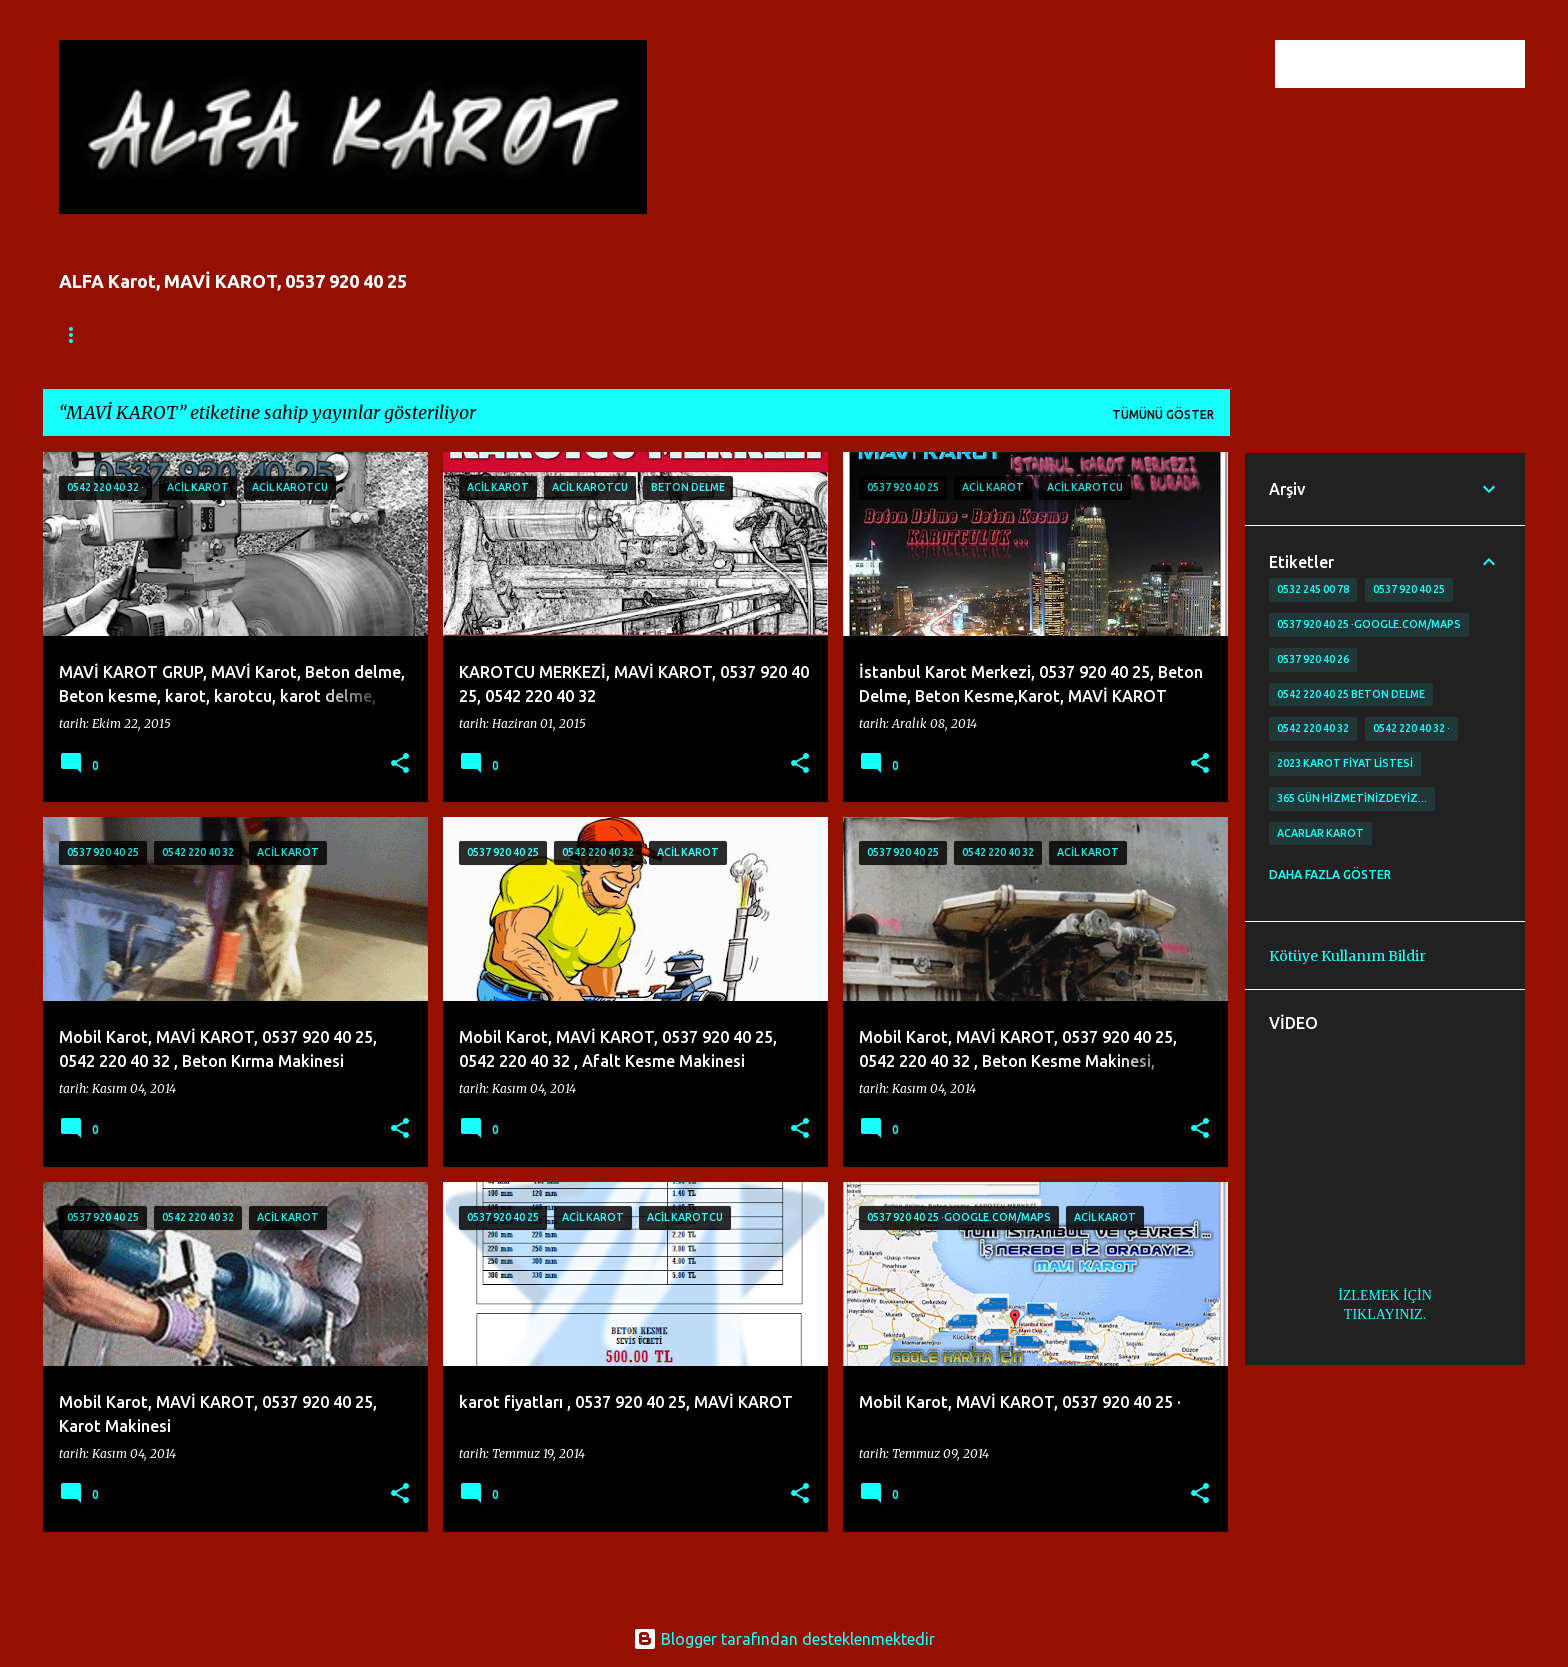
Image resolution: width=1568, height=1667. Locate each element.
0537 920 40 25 (1409, 589)
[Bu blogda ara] (1420, 64)
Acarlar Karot (1320, 833)
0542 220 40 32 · (1411, 728)
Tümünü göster (1163, 414)
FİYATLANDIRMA (221, 334)
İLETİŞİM (343, 334)
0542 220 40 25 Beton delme (1351, 694)
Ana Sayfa (93, 334)
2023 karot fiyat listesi (1345, 763)
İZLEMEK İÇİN (1385, 1295)
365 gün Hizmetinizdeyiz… (1352, 798)
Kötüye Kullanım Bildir (1347, 956)
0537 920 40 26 (1313, 659)
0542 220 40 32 (1313, 728)
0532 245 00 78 (1313, 589)
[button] (400, 764)
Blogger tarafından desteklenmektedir (784, 1639)
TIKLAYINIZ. (1385, 1314)
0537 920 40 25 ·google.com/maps (1369, 624)
